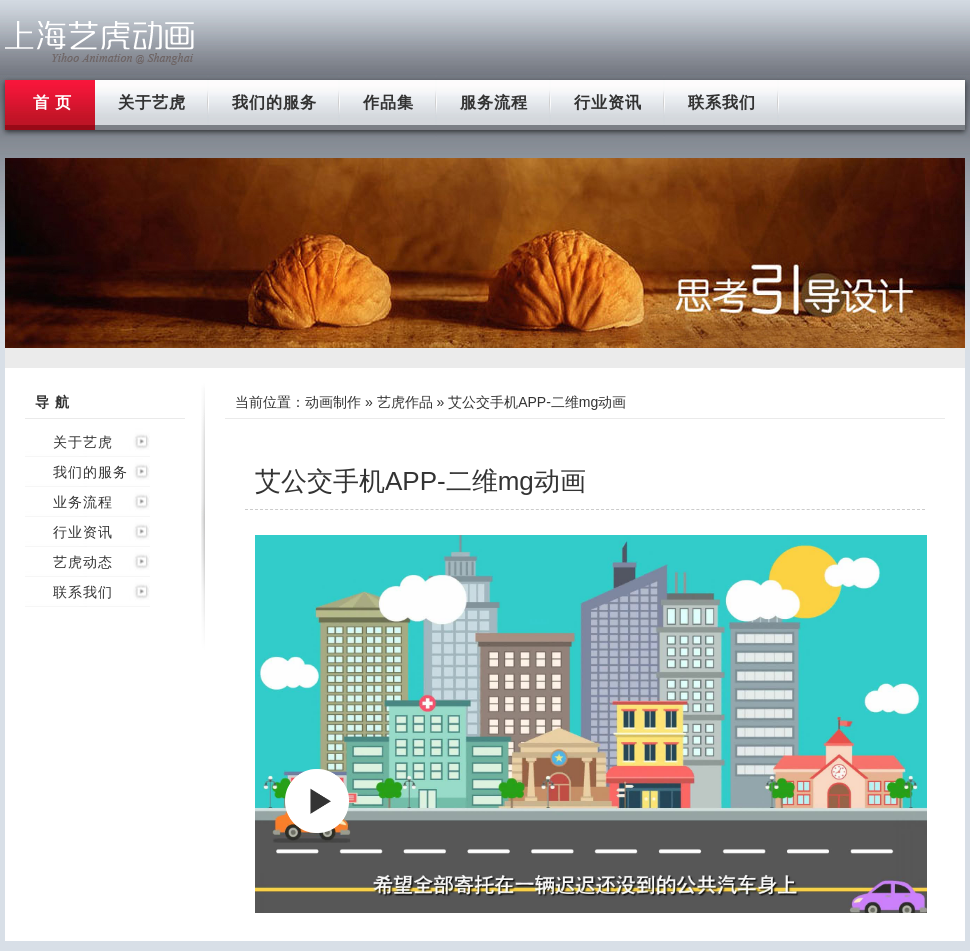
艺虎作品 (405, 402)
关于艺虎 (152, 102)
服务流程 (494, 102)
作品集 (388, 102)
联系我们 (722, 102)
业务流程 (83, 502)
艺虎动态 (83, 562)
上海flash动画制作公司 (100, 42)
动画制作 (333, 402)
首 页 (52, 102)
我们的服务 (274, 102)
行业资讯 (608, 102)
